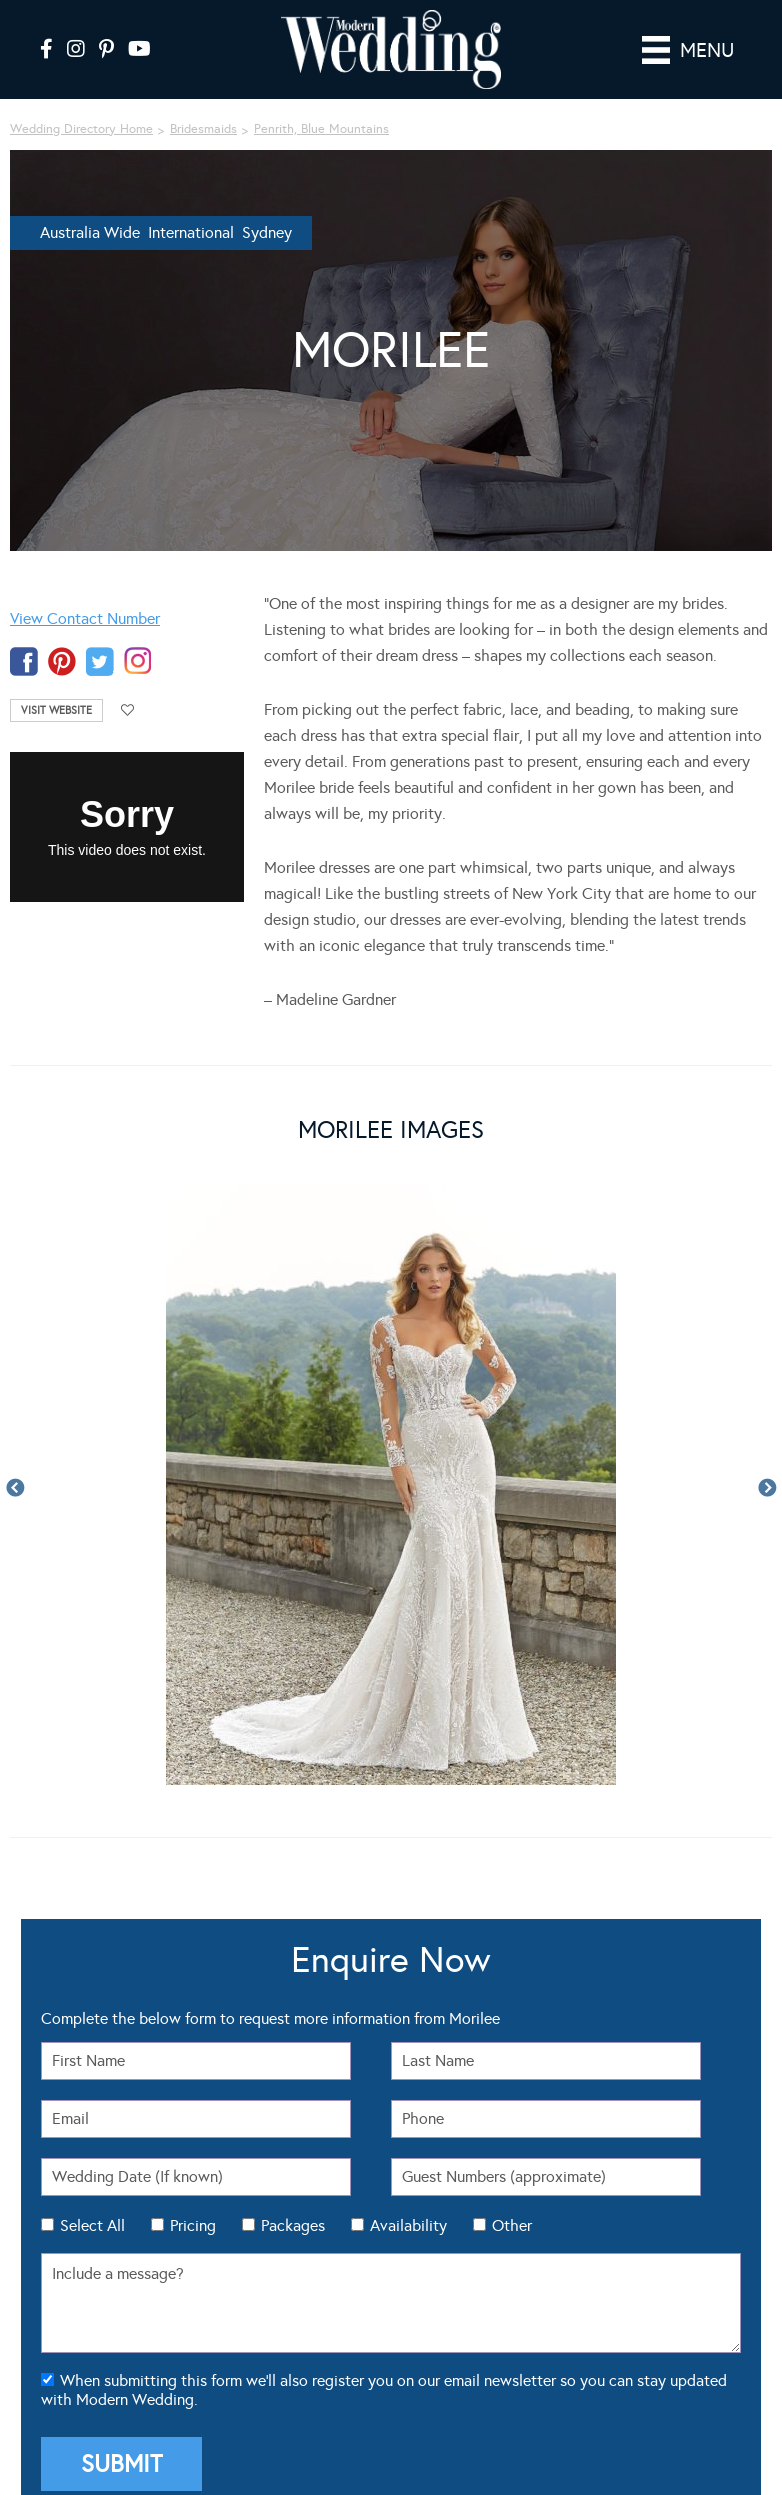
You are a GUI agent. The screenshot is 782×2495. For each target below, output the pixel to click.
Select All (92, 2225)
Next (767, 1489)
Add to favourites (128, 710)
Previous (15, 1489)
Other (512, 2225)
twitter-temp (100, 661)
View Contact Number (85, 618)
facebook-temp (24, 661)
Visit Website (56, 710)
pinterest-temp (62, 661)
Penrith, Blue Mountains (321, 129)
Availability (408, 2225)
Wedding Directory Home (81, 129)
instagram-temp (138, 661)
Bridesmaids (203, 129)
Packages (293, 2225)
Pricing (193, 2225)
